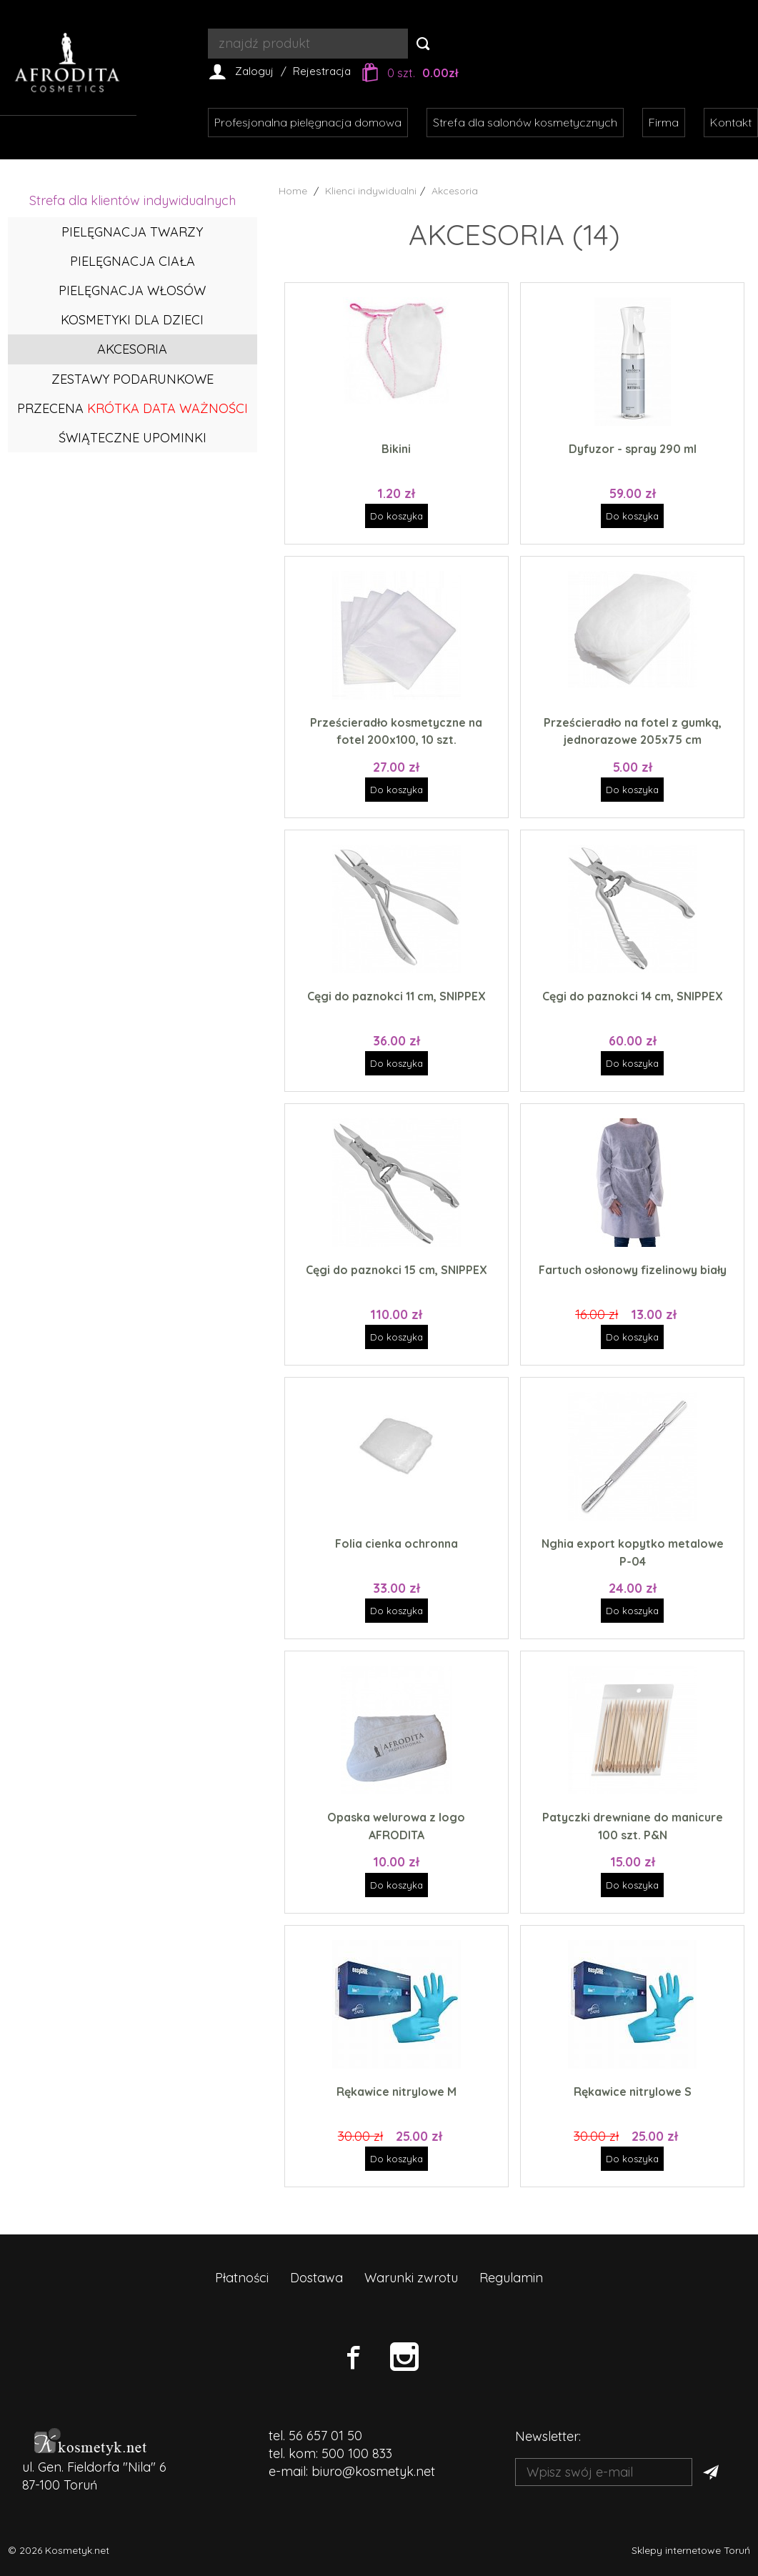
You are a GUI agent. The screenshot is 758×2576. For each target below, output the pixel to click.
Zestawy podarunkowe (132, 379)
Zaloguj (254, 71)
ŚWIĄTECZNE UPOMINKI (132, 437)
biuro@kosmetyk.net (373, 2471)
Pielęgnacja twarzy (132, 232)
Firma (664, 122)
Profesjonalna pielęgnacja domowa (308, 122)
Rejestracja (322, 71)
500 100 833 (356, 2453)
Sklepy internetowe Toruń (691, 2550)
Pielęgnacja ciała (132, 261)
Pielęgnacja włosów (132, 290)
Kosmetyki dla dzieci (132, 320)
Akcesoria (132, 349)
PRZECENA (132, 408)
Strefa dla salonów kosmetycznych (525, 122)
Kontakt (731, 122)
